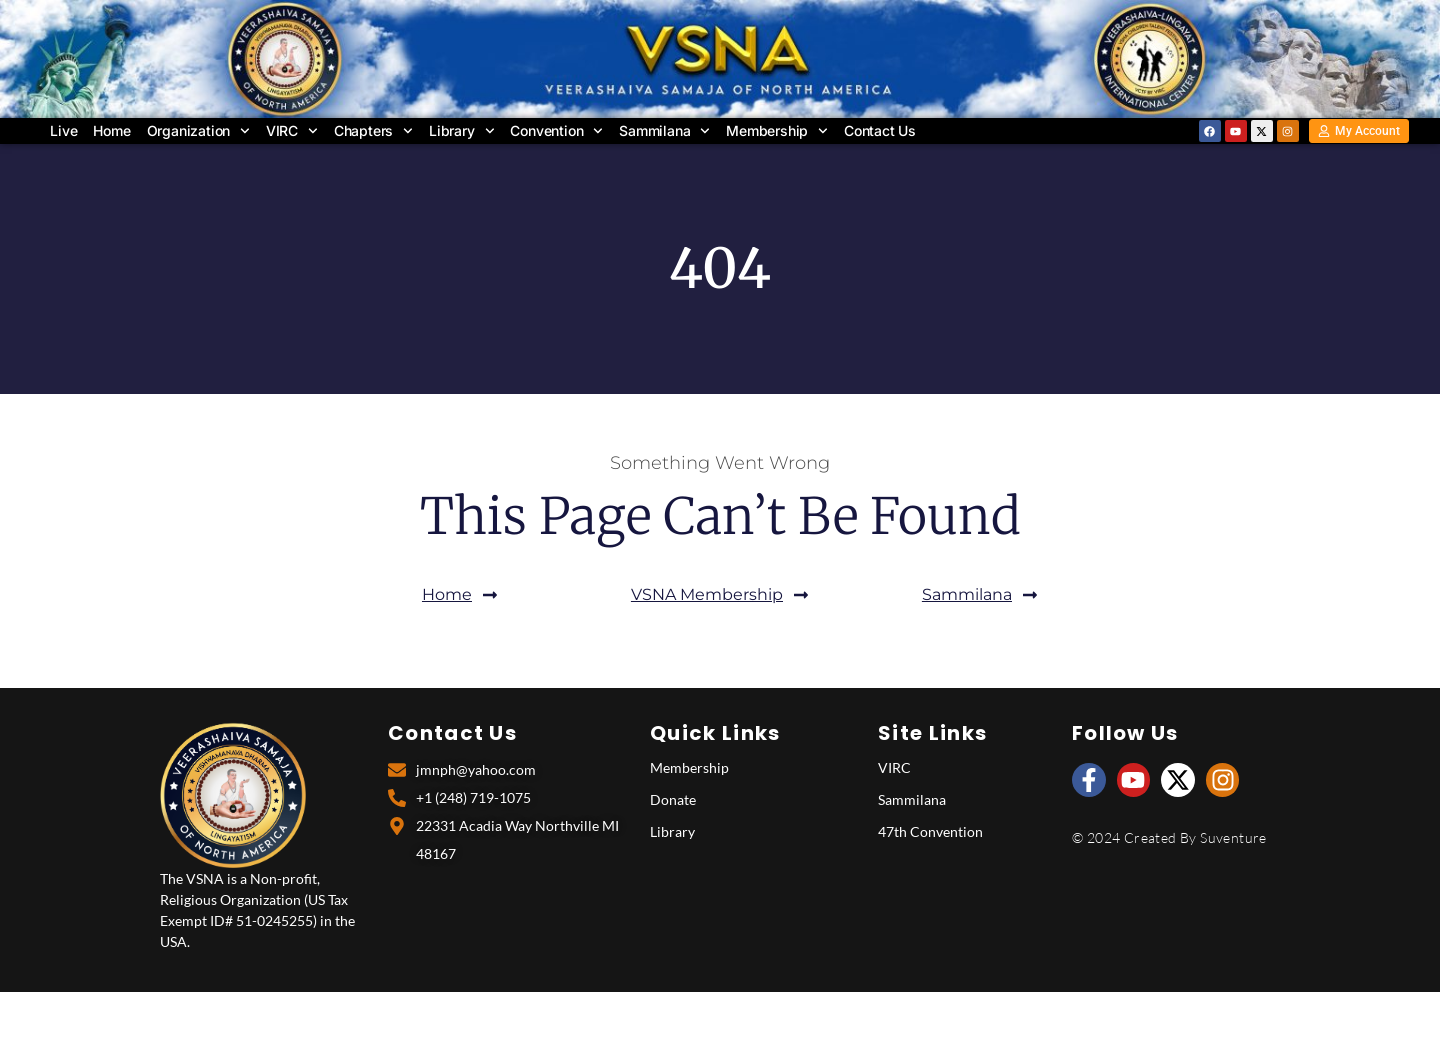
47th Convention (930, 831)
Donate (673, 799)
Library (461, 131)
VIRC (292, 131)
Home (111, 130)
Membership (777, 131)
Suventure (1233, 837)
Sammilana (664, 131)
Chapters (373, 131)
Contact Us (880, 130)
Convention (557, 131)
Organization (198, 131)
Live (63, 130)
